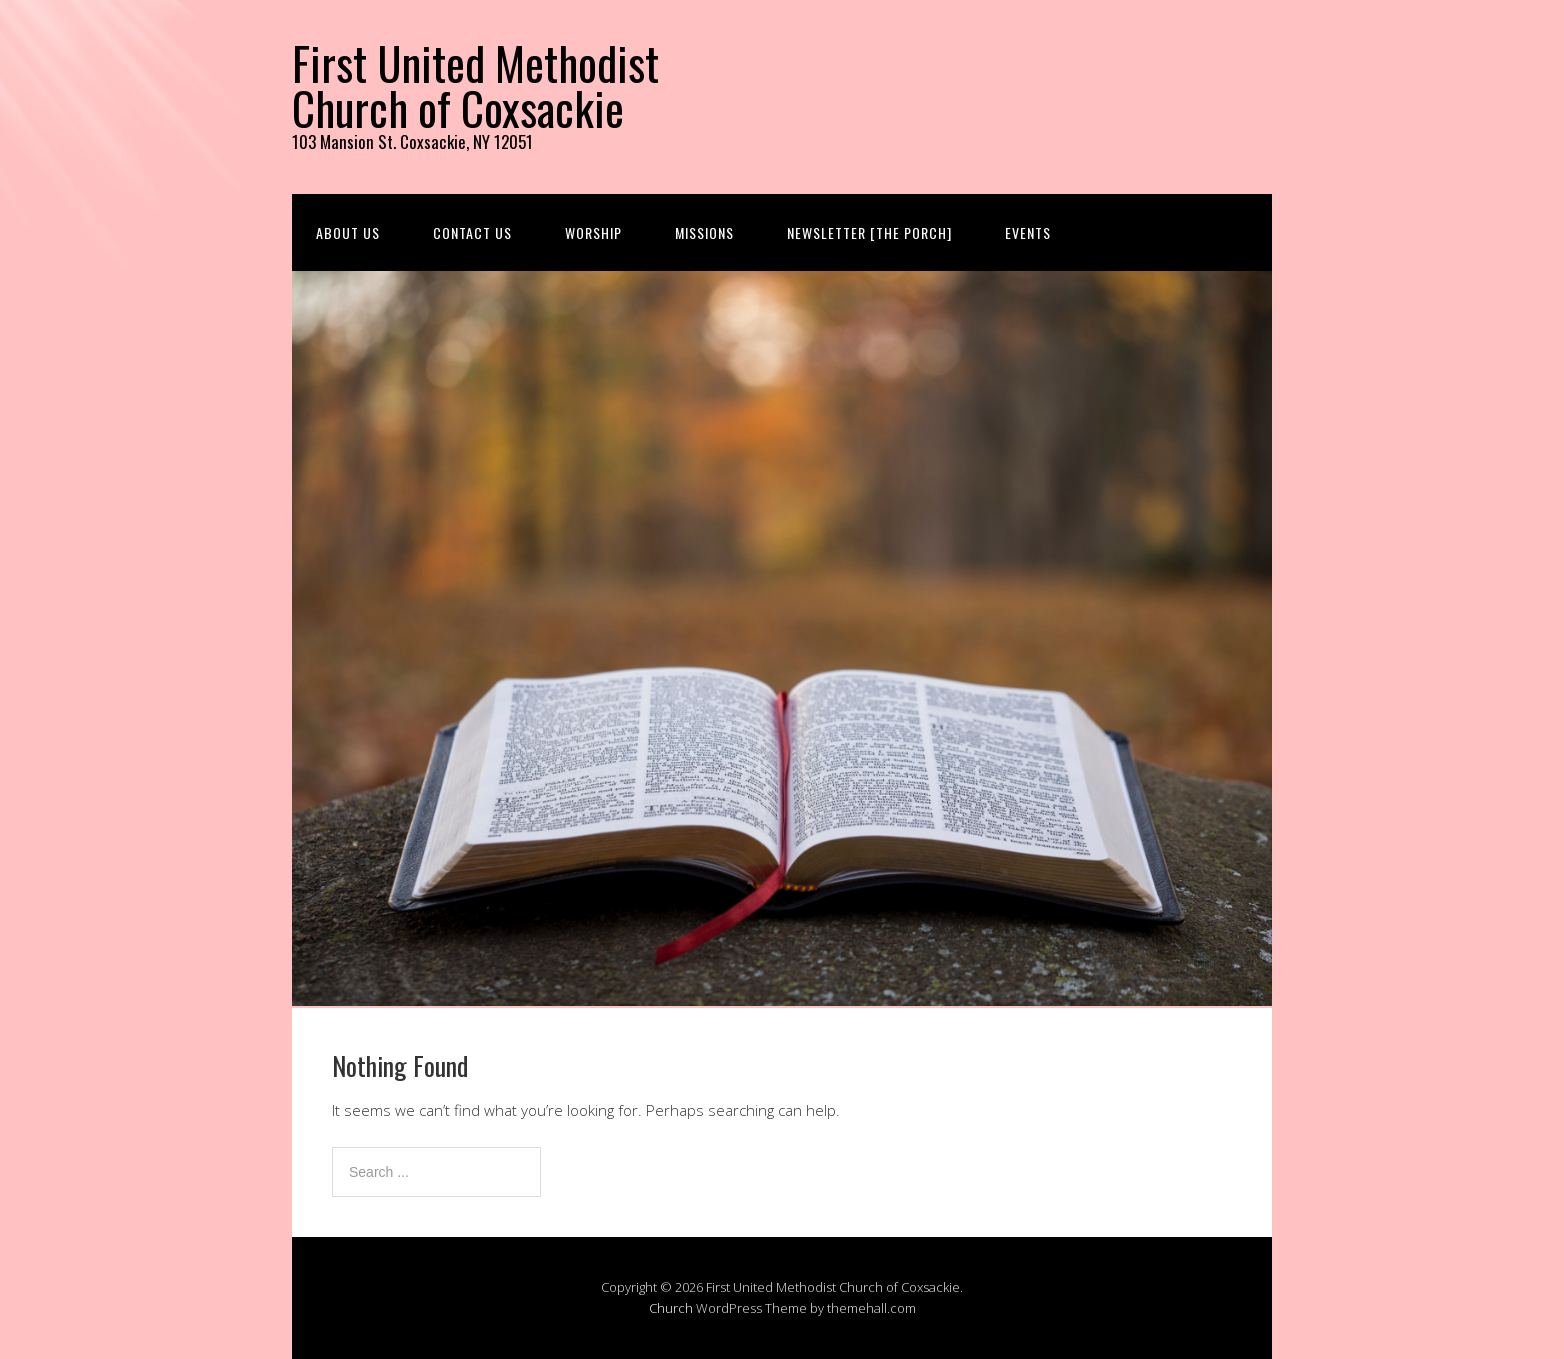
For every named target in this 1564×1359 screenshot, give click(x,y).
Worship (593, 232)
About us (348, 232)
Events (1028, 232)
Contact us (472, 232)
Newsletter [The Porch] (869, 232)
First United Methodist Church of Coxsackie (475, 85)
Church (671, 1308)
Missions (704, 232)
